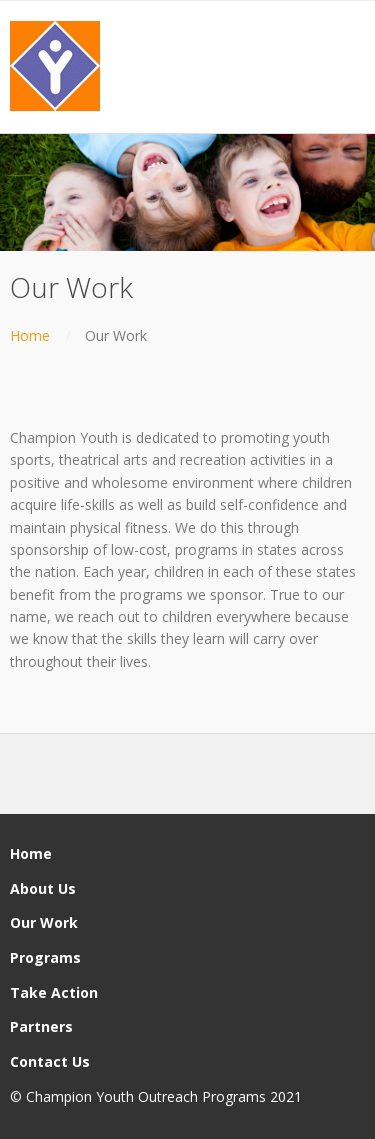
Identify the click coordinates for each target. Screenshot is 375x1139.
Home (30, 335)
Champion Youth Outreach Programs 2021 (164, 1096)
